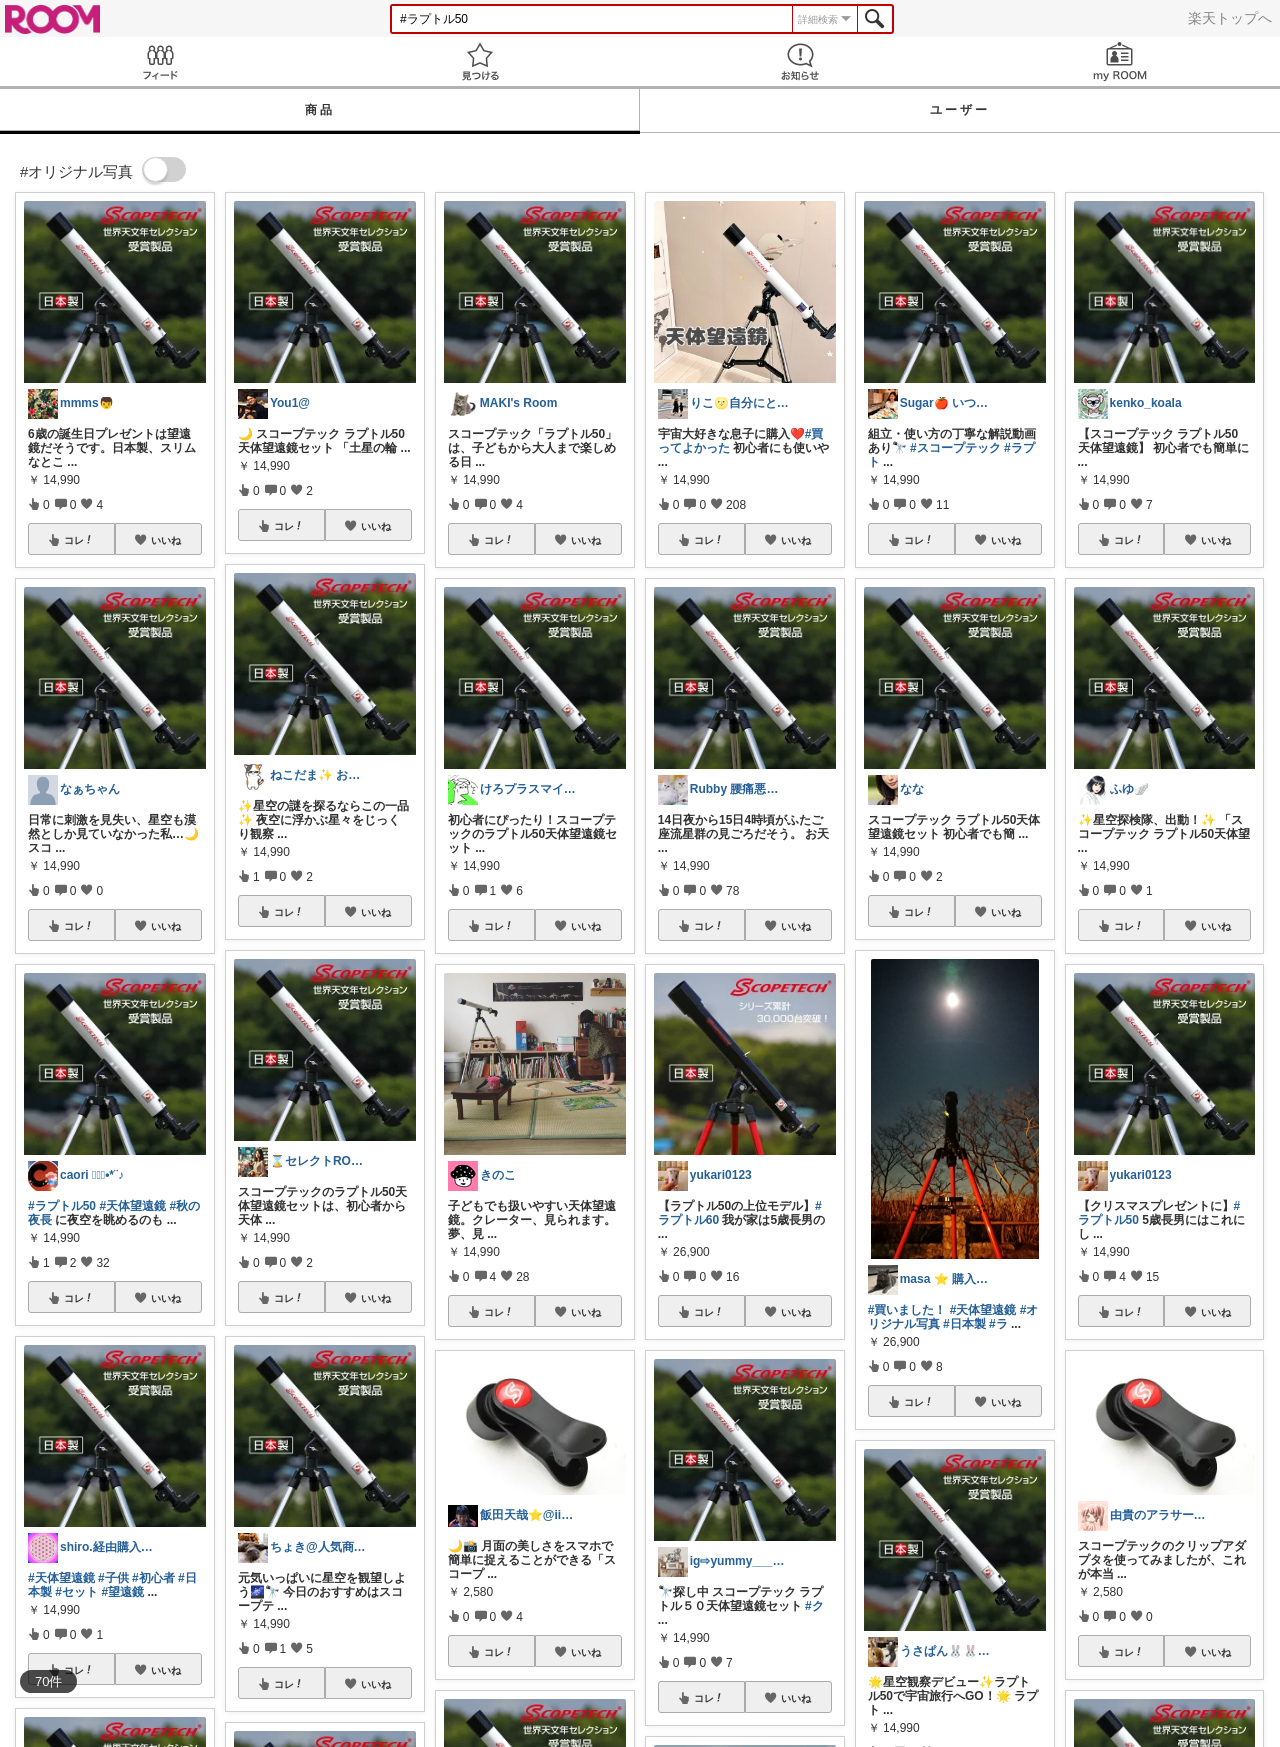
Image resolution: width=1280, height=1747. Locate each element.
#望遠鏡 (122, 1592)
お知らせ (800, 61)
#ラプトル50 (62, 1206)
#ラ (998, 1324)
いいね (166, 540)
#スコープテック (955, 448)
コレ (79, 540)
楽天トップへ (1230, 18)
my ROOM (1120, 61)
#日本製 (964, 1324)
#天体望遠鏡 (132, 1206)
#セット (76, 1592)
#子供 (113, 1578)
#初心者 (153, 1578)
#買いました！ (907, 1310)
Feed (160, 61)
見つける (480, 61)
